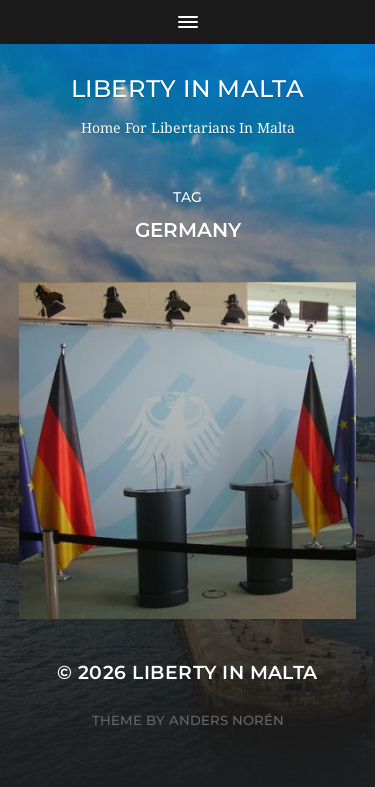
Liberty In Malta (188, 88)
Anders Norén (226, 720)
